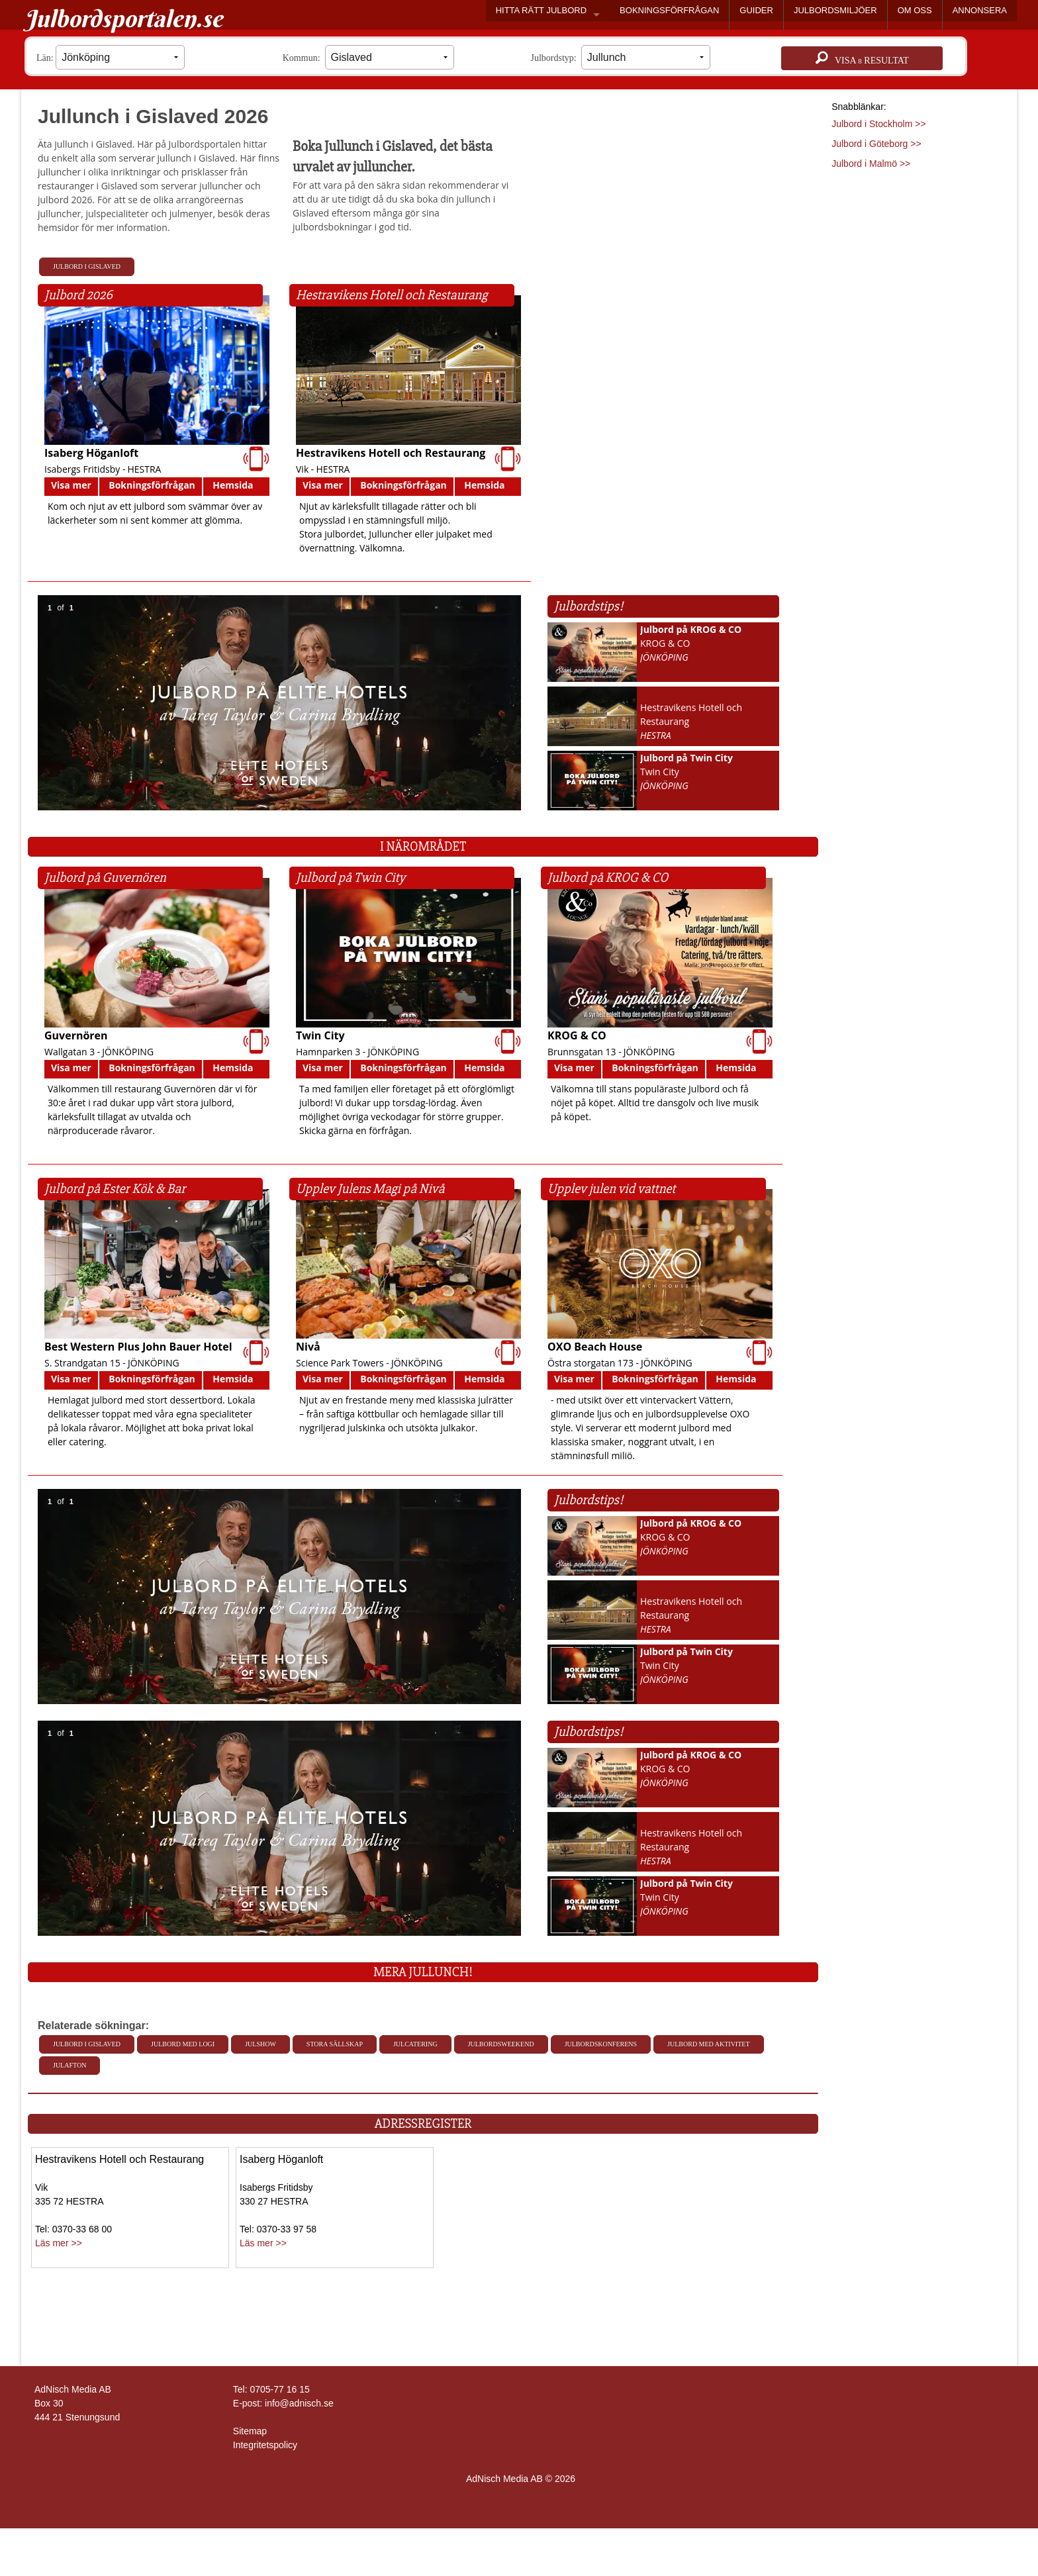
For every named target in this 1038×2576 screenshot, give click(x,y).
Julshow (260, 2044)
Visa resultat (862, 58)
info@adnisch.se (299, 2403)
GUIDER (756, 10)
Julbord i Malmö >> (870, 163)
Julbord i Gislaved (86, 266)
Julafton (69, 2065)
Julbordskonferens (601, 2044)
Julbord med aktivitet (708, 2044)
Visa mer (71, 485)
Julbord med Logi (182, 2044)
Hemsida (232, 485)
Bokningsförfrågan (152, 485)
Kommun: (368, 57)
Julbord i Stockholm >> (878, 124)
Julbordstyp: (620, 57)
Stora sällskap (335, 2044)
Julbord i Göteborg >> (876, 143)
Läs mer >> (58, 2243)
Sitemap (250, 2431)
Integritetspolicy (265, 2445)
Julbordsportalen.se (123, 18)
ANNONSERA (980, 10)
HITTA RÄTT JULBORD (541, 10)
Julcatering (415, 2044)
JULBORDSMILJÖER (835, 10)
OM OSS (915, 10)
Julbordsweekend (501, 2044)
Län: (110, 57)
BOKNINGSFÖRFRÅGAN (669, 10)
